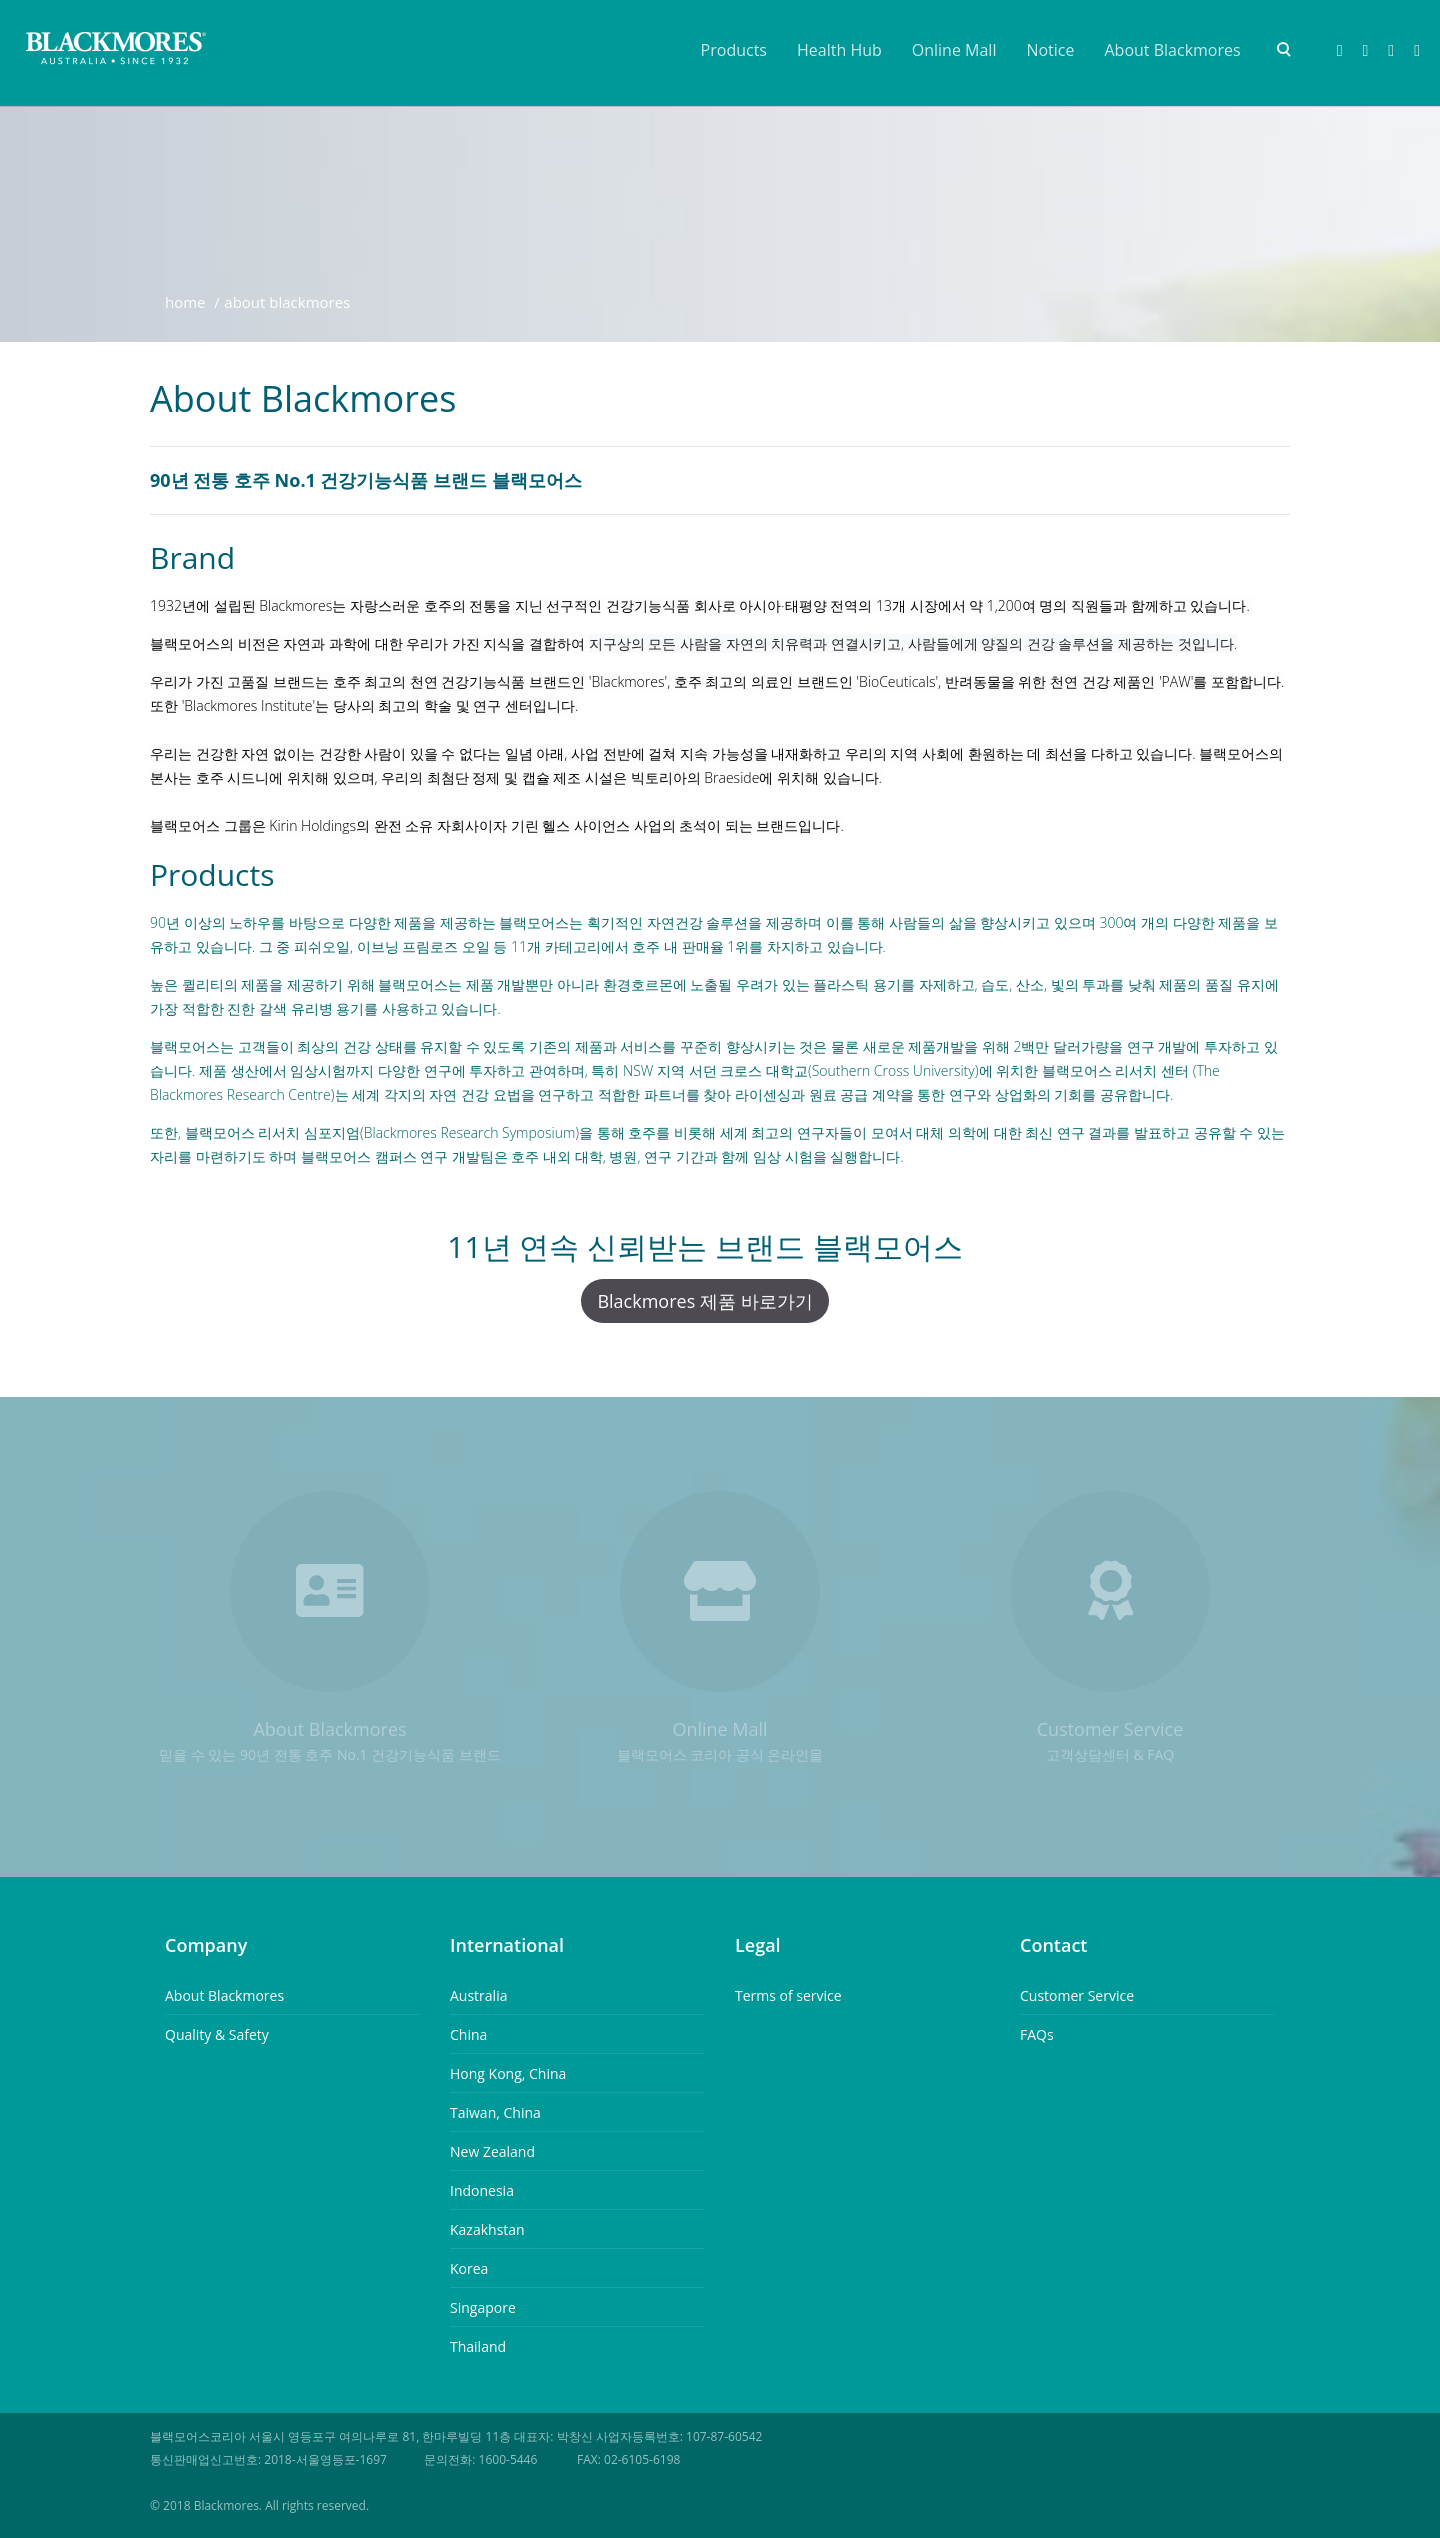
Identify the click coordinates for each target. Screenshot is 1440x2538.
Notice (1050, 50)
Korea (469, 2268)
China (468, 2034)
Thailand (478, 2346)
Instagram (1391, 51)
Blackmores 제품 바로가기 (704, 1301)
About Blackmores (1173, 50)
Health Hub (839, 50)
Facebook (1340, 51)
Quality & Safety (217, 2034)
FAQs (1037, 2034)
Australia (478, 1995)
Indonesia (482, 2190)
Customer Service (1077, 1995)
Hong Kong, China (508, 2073)
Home (185, 302)
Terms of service (788, 1995)
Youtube (1417, 51)
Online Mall (954, 50)
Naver (1365, 51)
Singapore (483, 2307)
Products (734, 50)
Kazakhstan (487, 2229)
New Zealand (492, 2151)
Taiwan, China (495, 2112)
